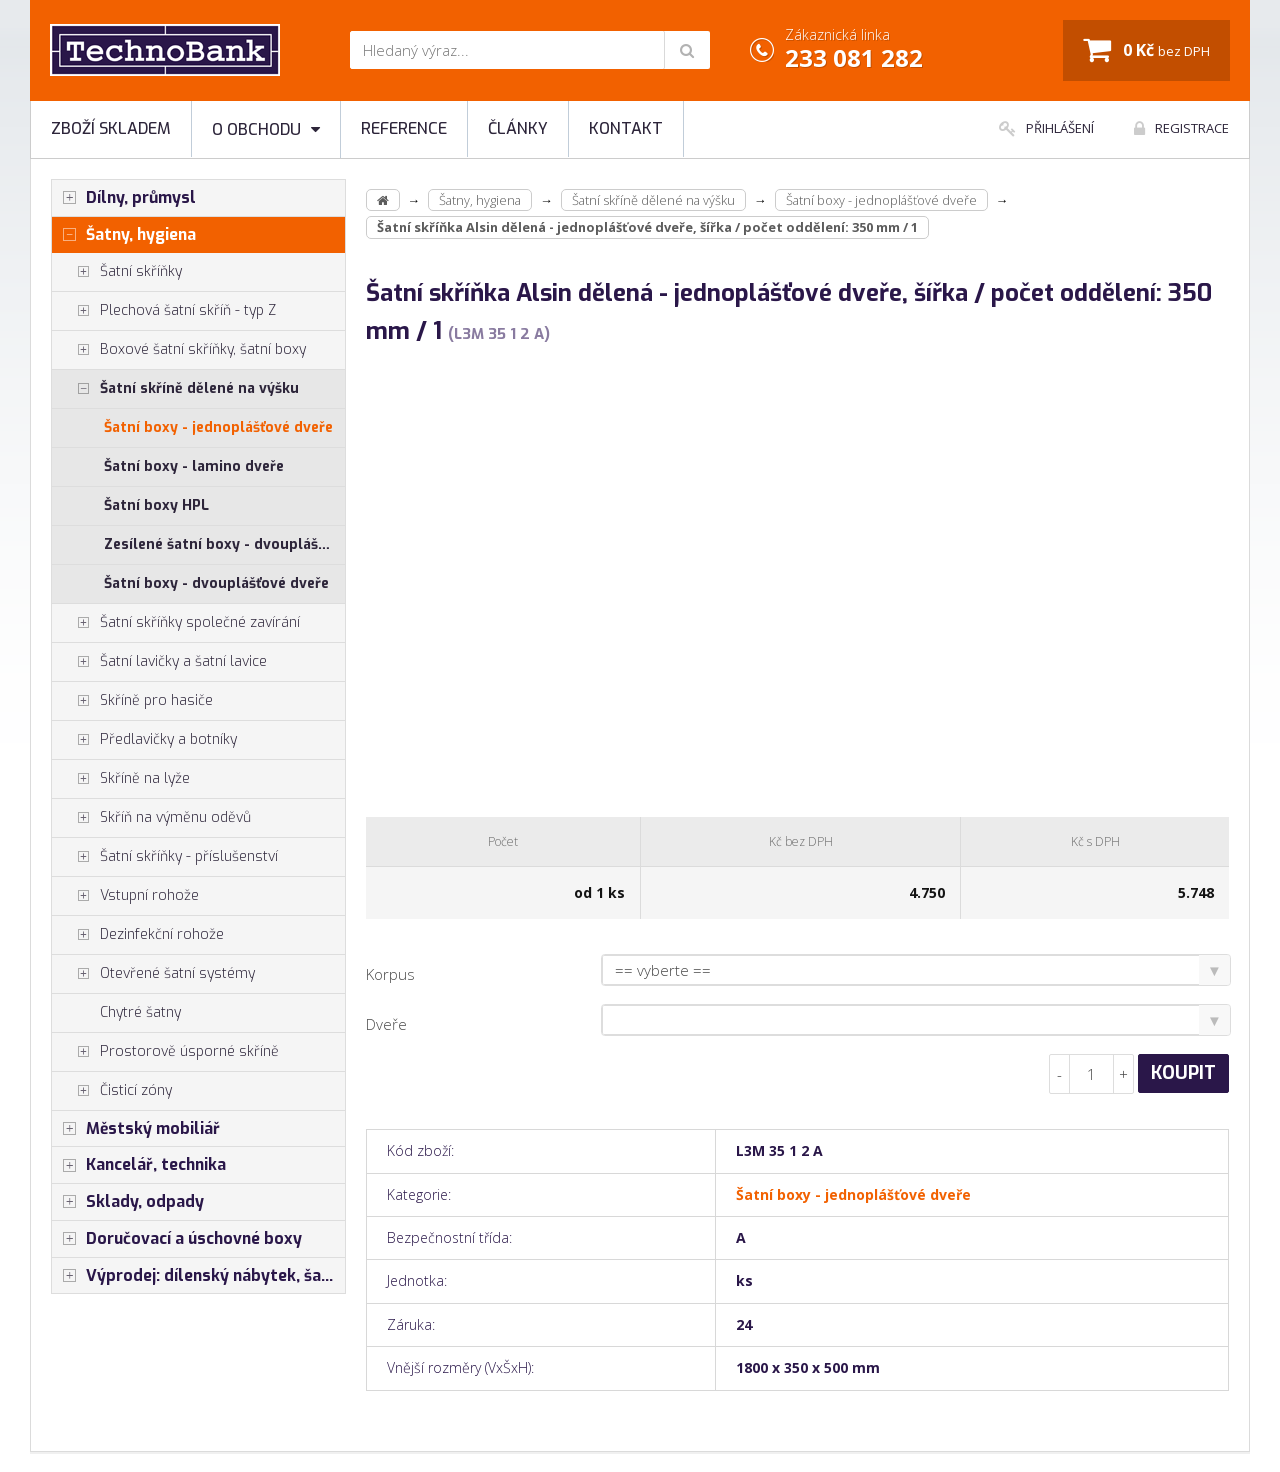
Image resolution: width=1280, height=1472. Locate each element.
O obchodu (266, 129)
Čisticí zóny (112, 1091)
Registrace (1181, 128)
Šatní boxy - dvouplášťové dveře (216, 583)
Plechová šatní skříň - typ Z (164, 311)
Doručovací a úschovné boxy (177, 1239)
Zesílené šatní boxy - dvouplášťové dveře (224, 544)
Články (518, 128)
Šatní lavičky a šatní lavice (159, 662)
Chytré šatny (140, 1012)
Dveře (386, 1024)
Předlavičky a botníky (144, 740)
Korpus (390, 974)
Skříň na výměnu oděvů (151, 818)
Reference (404, 128)
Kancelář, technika (139, 1165)
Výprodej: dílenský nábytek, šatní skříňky (198, 1276)
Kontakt (626, 128)
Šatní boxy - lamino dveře (194, 466)
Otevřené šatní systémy (153, 974)
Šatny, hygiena (124, 235)
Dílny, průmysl (124, 198)
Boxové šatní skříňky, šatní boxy (179, 350)
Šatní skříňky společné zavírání (176, 623)
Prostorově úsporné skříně (165, 1052)
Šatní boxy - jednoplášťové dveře (218, 427)
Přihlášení (1046, 128)
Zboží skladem (111, 128)
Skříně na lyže (121, 779)
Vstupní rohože (125, 896)
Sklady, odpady (128, 1202)
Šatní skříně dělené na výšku (175, 389)
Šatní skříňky (117, 272)
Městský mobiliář (136, 1129)
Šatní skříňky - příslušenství (165, 857)
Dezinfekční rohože (138, 935)
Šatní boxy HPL (156, 505)
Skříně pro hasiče (132, 701)
